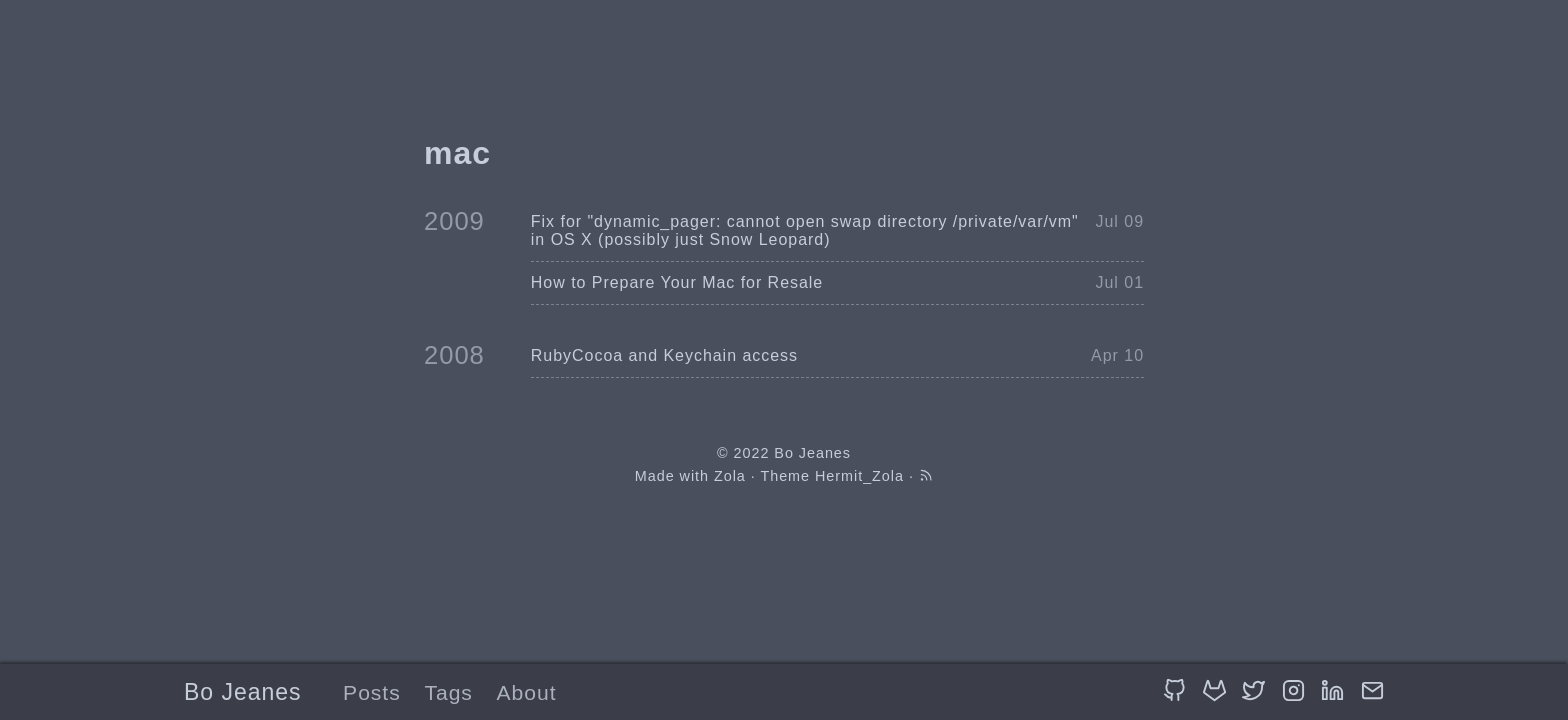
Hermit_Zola (859, 476)
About (527, 692)
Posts (372, 692)
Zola (730, 476)
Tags (448, 692)
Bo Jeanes (242, 692)
